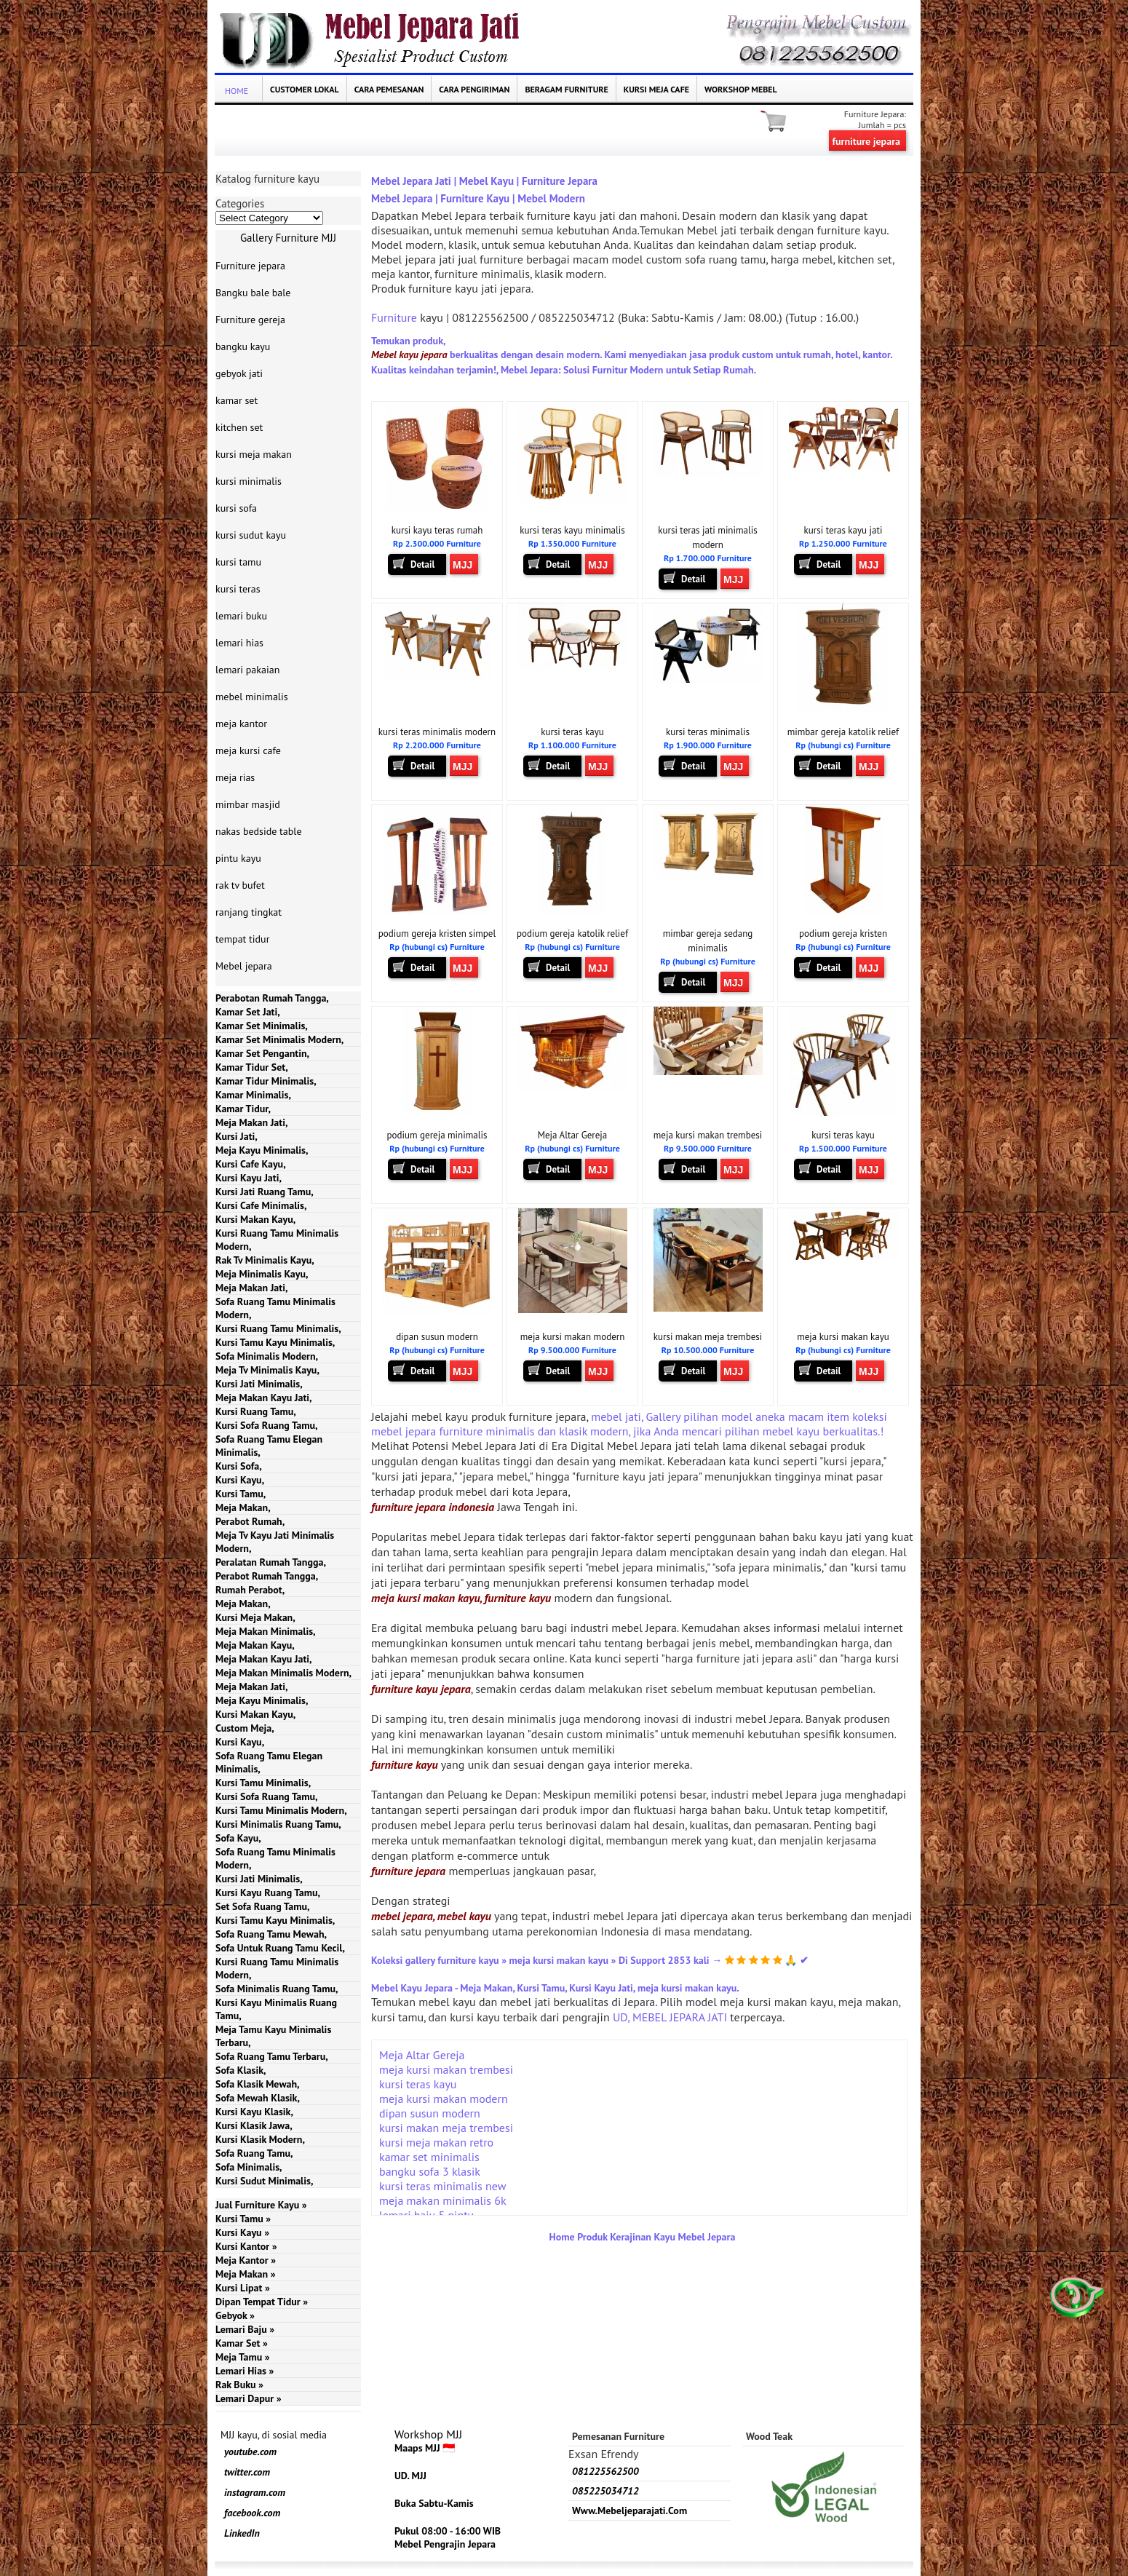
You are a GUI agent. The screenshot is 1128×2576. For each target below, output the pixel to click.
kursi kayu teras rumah (437, 530)
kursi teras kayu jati (843, 530)
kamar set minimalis (429, 2156)
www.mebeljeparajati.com (629, 2510)
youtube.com (250, 2451)
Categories (239, 203)
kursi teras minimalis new (442, 2186)
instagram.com (254, 2492)
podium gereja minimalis (437, 1135)
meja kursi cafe (248, 750)
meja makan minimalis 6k (443, 2200)
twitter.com (247, 2471)
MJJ (462, 565)
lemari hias (239, 642)
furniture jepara (866, 141)
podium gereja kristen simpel (437, 933)
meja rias (235, 777)
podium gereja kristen (843, 933)
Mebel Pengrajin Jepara (445, 2544)
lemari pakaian (247, 669)
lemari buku (241, 615)
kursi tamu (238, 561)
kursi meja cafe (656, 89)
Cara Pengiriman (474, 89)
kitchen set (239, 427)
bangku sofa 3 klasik (429, 2171)
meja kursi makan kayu (843, 1337)
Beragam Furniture (566, 89)
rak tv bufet (240, 885)
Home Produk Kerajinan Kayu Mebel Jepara (642, 2236)
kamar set (236, 400)
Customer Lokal (304, 89)
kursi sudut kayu (250, 535)
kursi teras (238, 588)
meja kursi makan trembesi (708, 1135)
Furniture (394, 317)
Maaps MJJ (417, 2447)
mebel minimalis (251, 696)
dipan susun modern (437, 1337)
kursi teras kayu (572, 732)
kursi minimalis (248, 481)
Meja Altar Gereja (573, 1135)
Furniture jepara (250, 265)
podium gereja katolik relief (572, 933)
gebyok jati (239, 373)
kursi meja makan (253, 454)
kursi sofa (236, 508)
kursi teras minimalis (708, 732)
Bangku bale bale (252, 292)
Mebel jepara (243, 965)
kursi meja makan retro (436, 2142)
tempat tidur (242, 939)
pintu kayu (238, 858)
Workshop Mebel (740, 89)
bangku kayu (242, 346)
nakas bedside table (258, 831)
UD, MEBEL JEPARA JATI (670, 2017)
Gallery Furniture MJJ (288, 238)
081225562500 (605, 2471)
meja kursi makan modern (572, 1337)
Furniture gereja (250, 319)
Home (236, 90)
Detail (422, 564)
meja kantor (241, 723)
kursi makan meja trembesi (708, 1337)
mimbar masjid (247, 804)
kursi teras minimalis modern (437, 732)
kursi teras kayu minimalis (572, 530)
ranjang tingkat (248, 912)
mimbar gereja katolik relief (843, 732)
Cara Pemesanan (389, 89)
